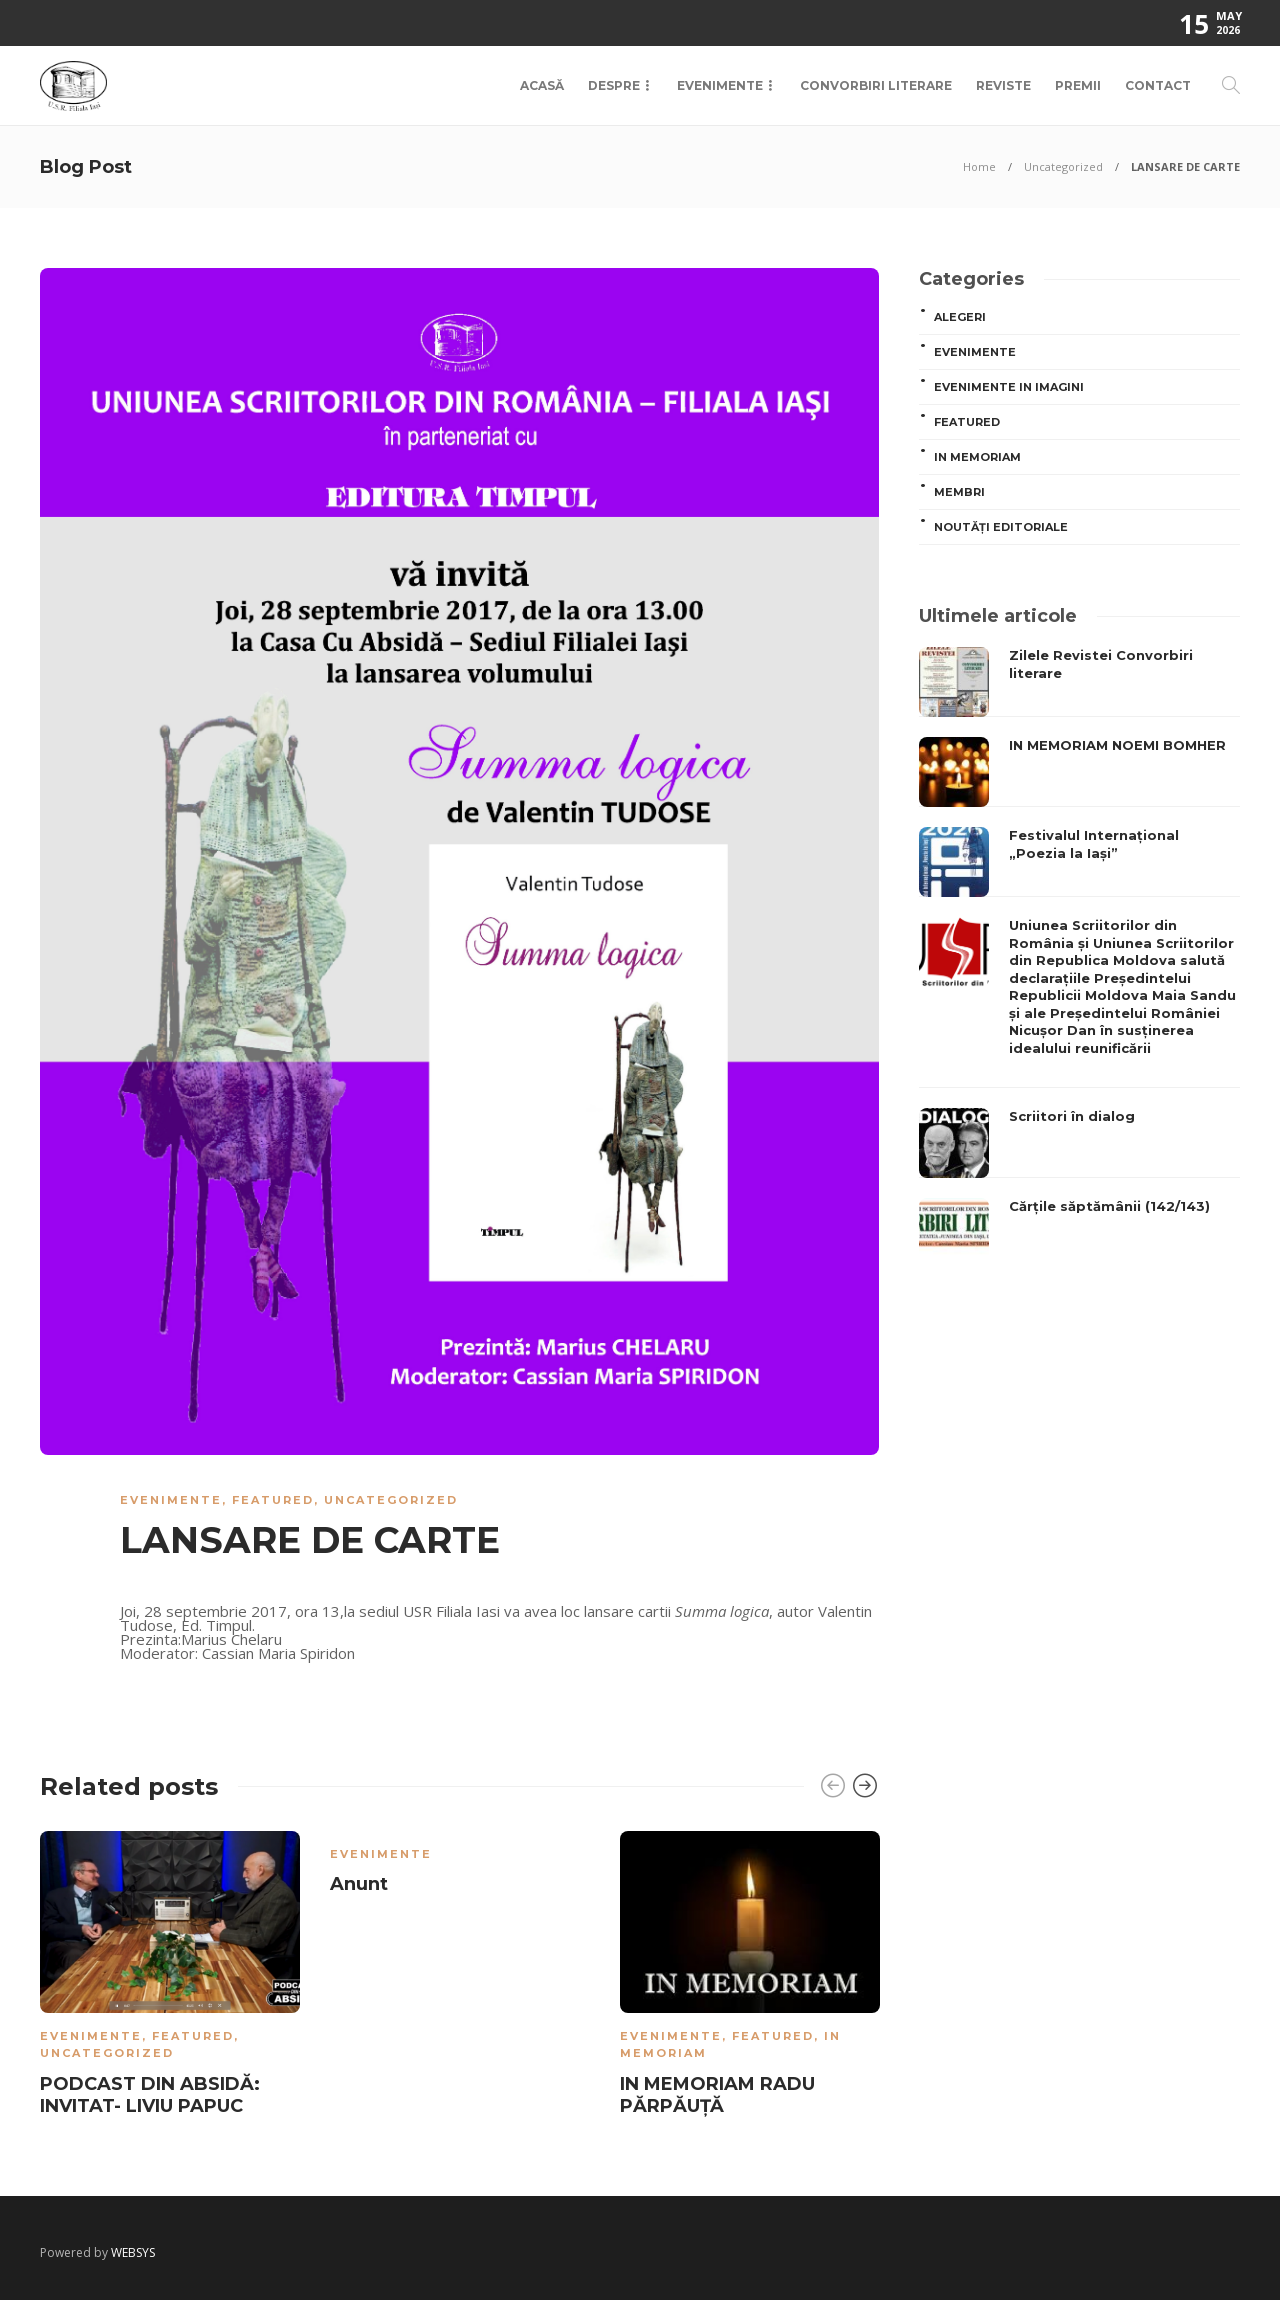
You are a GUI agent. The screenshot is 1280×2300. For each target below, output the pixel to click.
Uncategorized (1063, 166)
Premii (1078, 85)
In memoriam (977, 457)
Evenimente (720, 85)
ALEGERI (960, 317)
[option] (170, 1977)
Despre (614, 85)
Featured (273, 1500)
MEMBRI (959, 492)
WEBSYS (133, 2252)
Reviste (1003, 85)
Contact (1158, 85)
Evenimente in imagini (1009, 387)
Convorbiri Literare (876, 85)
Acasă (542, 85)
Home (979, 166)
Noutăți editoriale (1001, 527)
